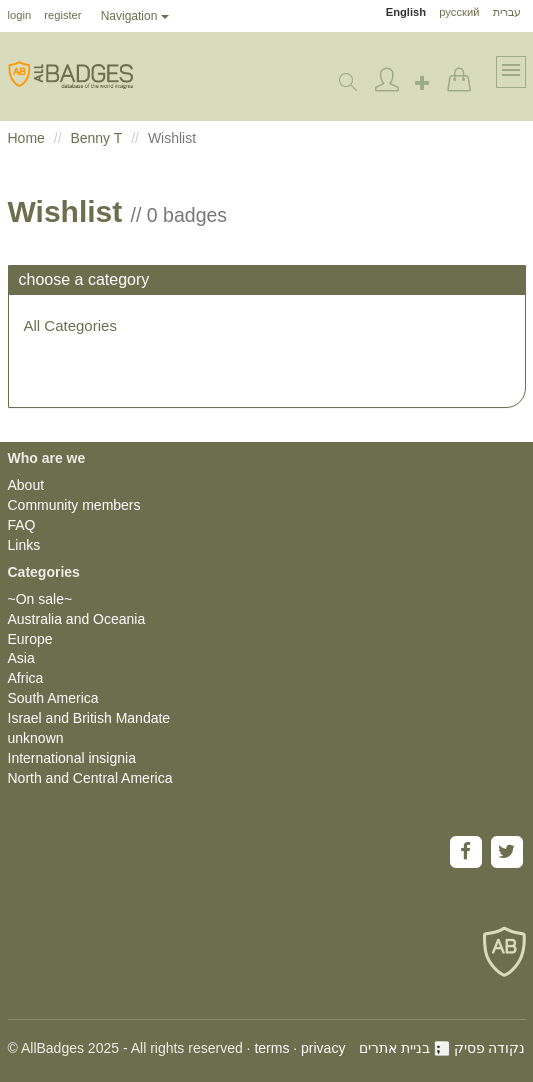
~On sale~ (40, 599)
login (20, 15)
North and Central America (90, 778)
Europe (30, 639)
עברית (507, 12)
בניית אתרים (404, 1048)
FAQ (22, 525)
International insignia (72, 758)
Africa (26, 678)
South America (53, 698)
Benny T (96, 138)
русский (459, 12)
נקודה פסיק (490, 1048)
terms (271, 1048)
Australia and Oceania (77, 619)
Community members (74, 505)
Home (26, 138)
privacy (323, 1048)
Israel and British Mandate (89, 718)
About (26, 485)
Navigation (135, 16)
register (62, 15)
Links (24, 545)
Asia (21, 658)
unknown (36, 738)
